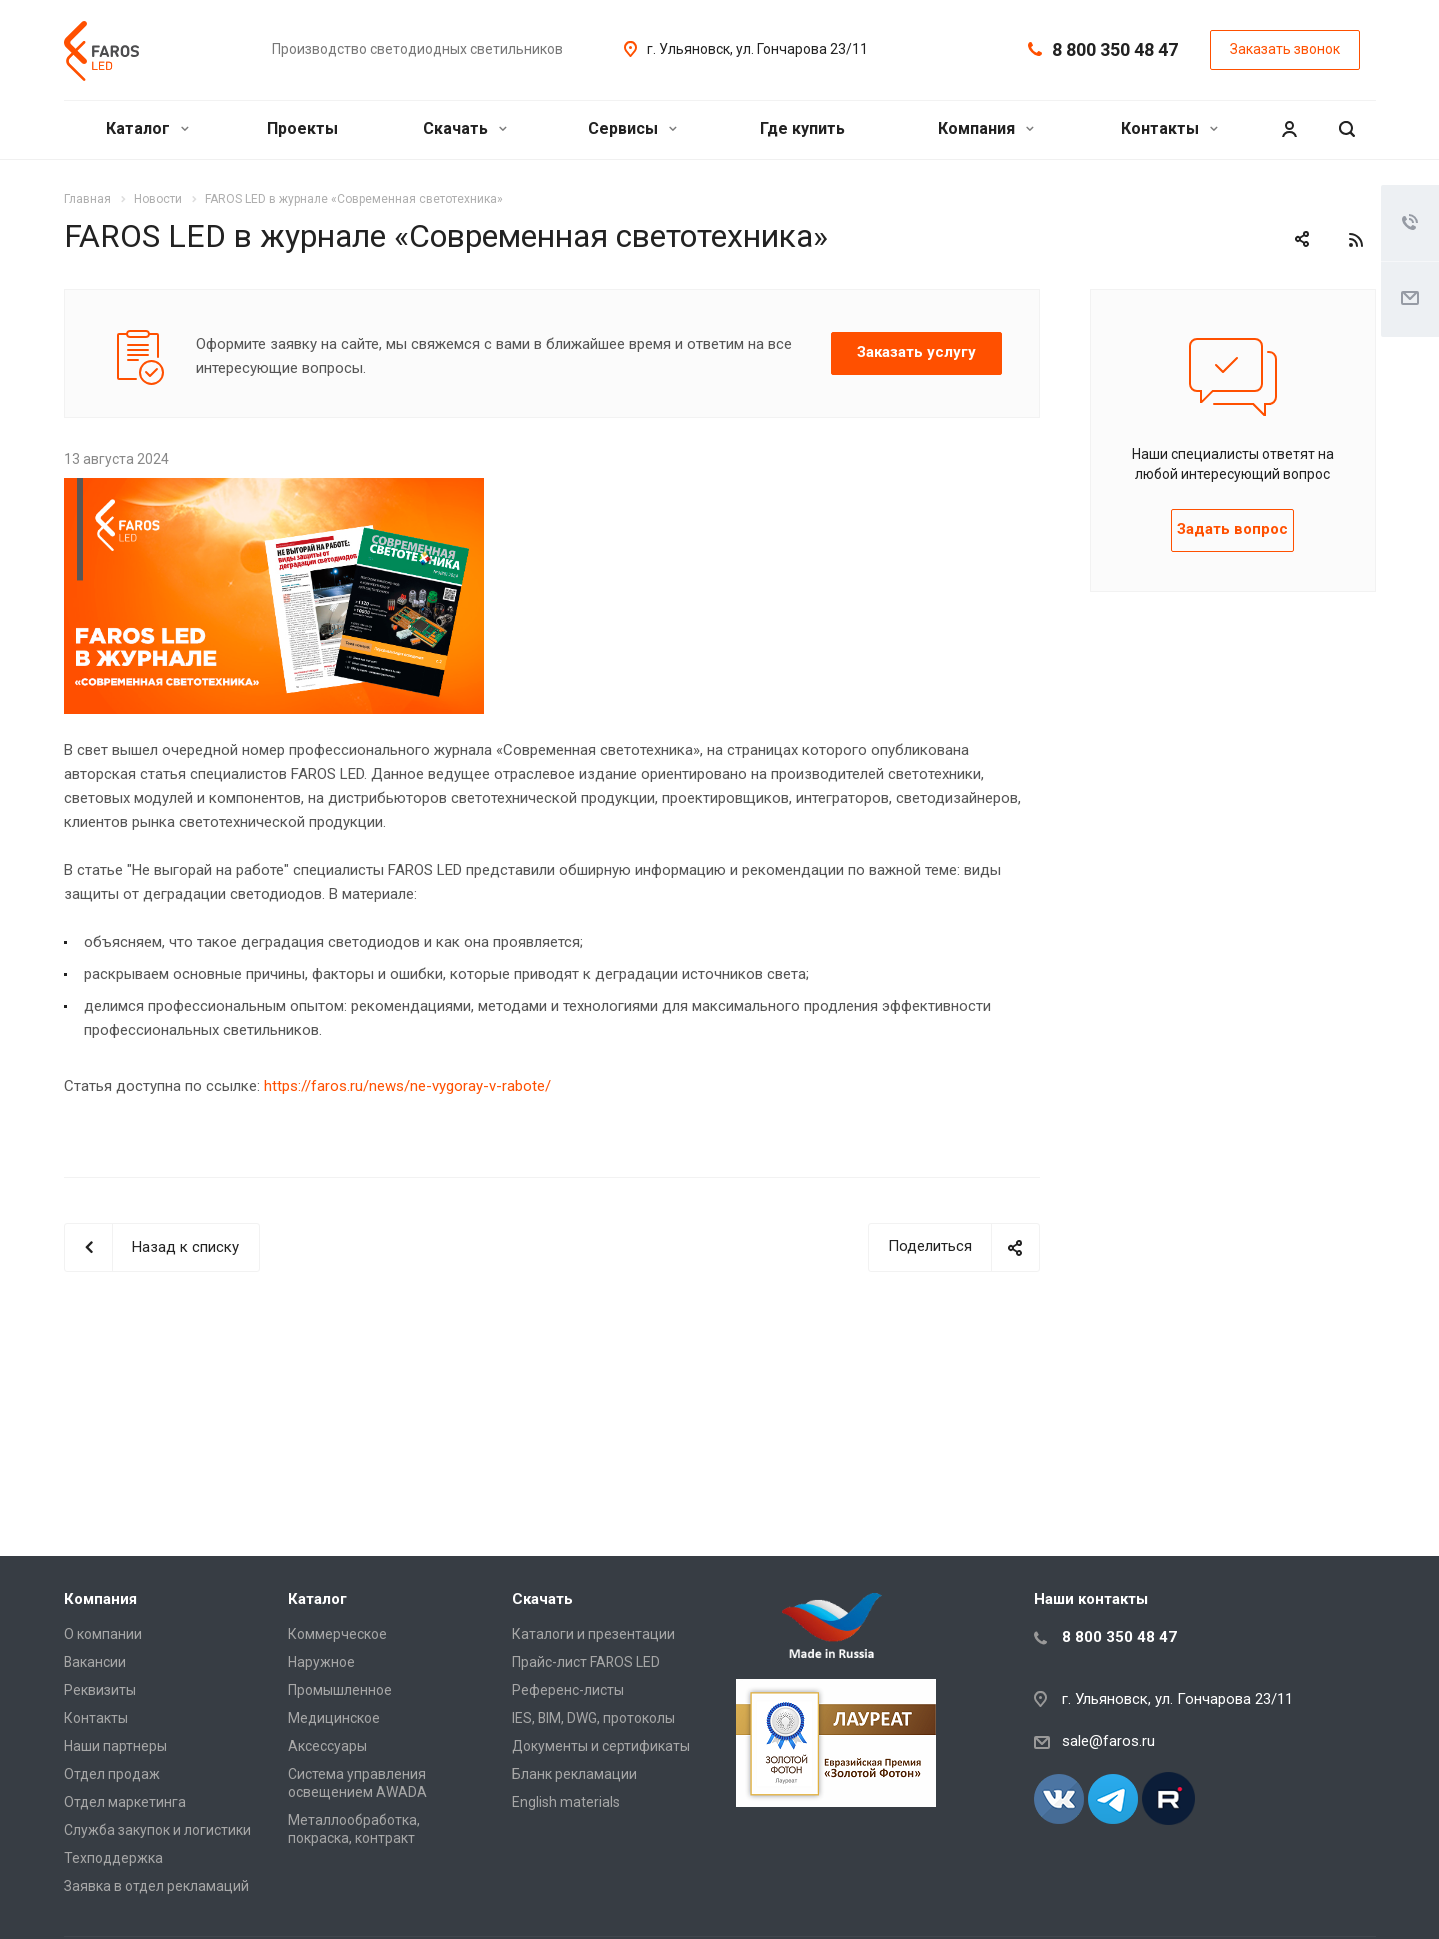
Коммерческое (337, 1634)
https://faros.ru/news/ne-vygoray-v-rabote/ (407, 1086)
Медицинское (334, 1718)
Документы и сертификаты (601, 1746)
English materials (566, 1802)
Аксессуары (327, 1746)
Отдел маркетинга (125, 1802)
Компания (986, 128)
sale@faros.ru (1108, 1741)
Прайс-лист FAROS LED (586, 1662)
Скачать (465, 128)
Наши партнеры (115, 1746)
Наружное (321, 1662)
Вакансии (95, 1662)
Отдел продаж (112, 1774)
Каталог (147, 128)
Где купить (802, 128)
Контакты (1169, 128)
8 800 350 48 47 (1115, 49)
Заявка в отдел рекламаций (156, 1886)
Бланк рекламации (574, 1774)
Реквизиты (100, 1690)
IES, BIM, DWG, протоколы (593, 1718)
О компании (103, 1634)
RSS (1356, 240)
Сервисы (632, 128)
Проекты (302, 128)
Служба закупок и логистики (157, 1830)
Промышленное (340, 1690)
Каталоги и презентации (593, 1634)
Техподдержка (113, 1858)
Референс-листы (568, 1690)
